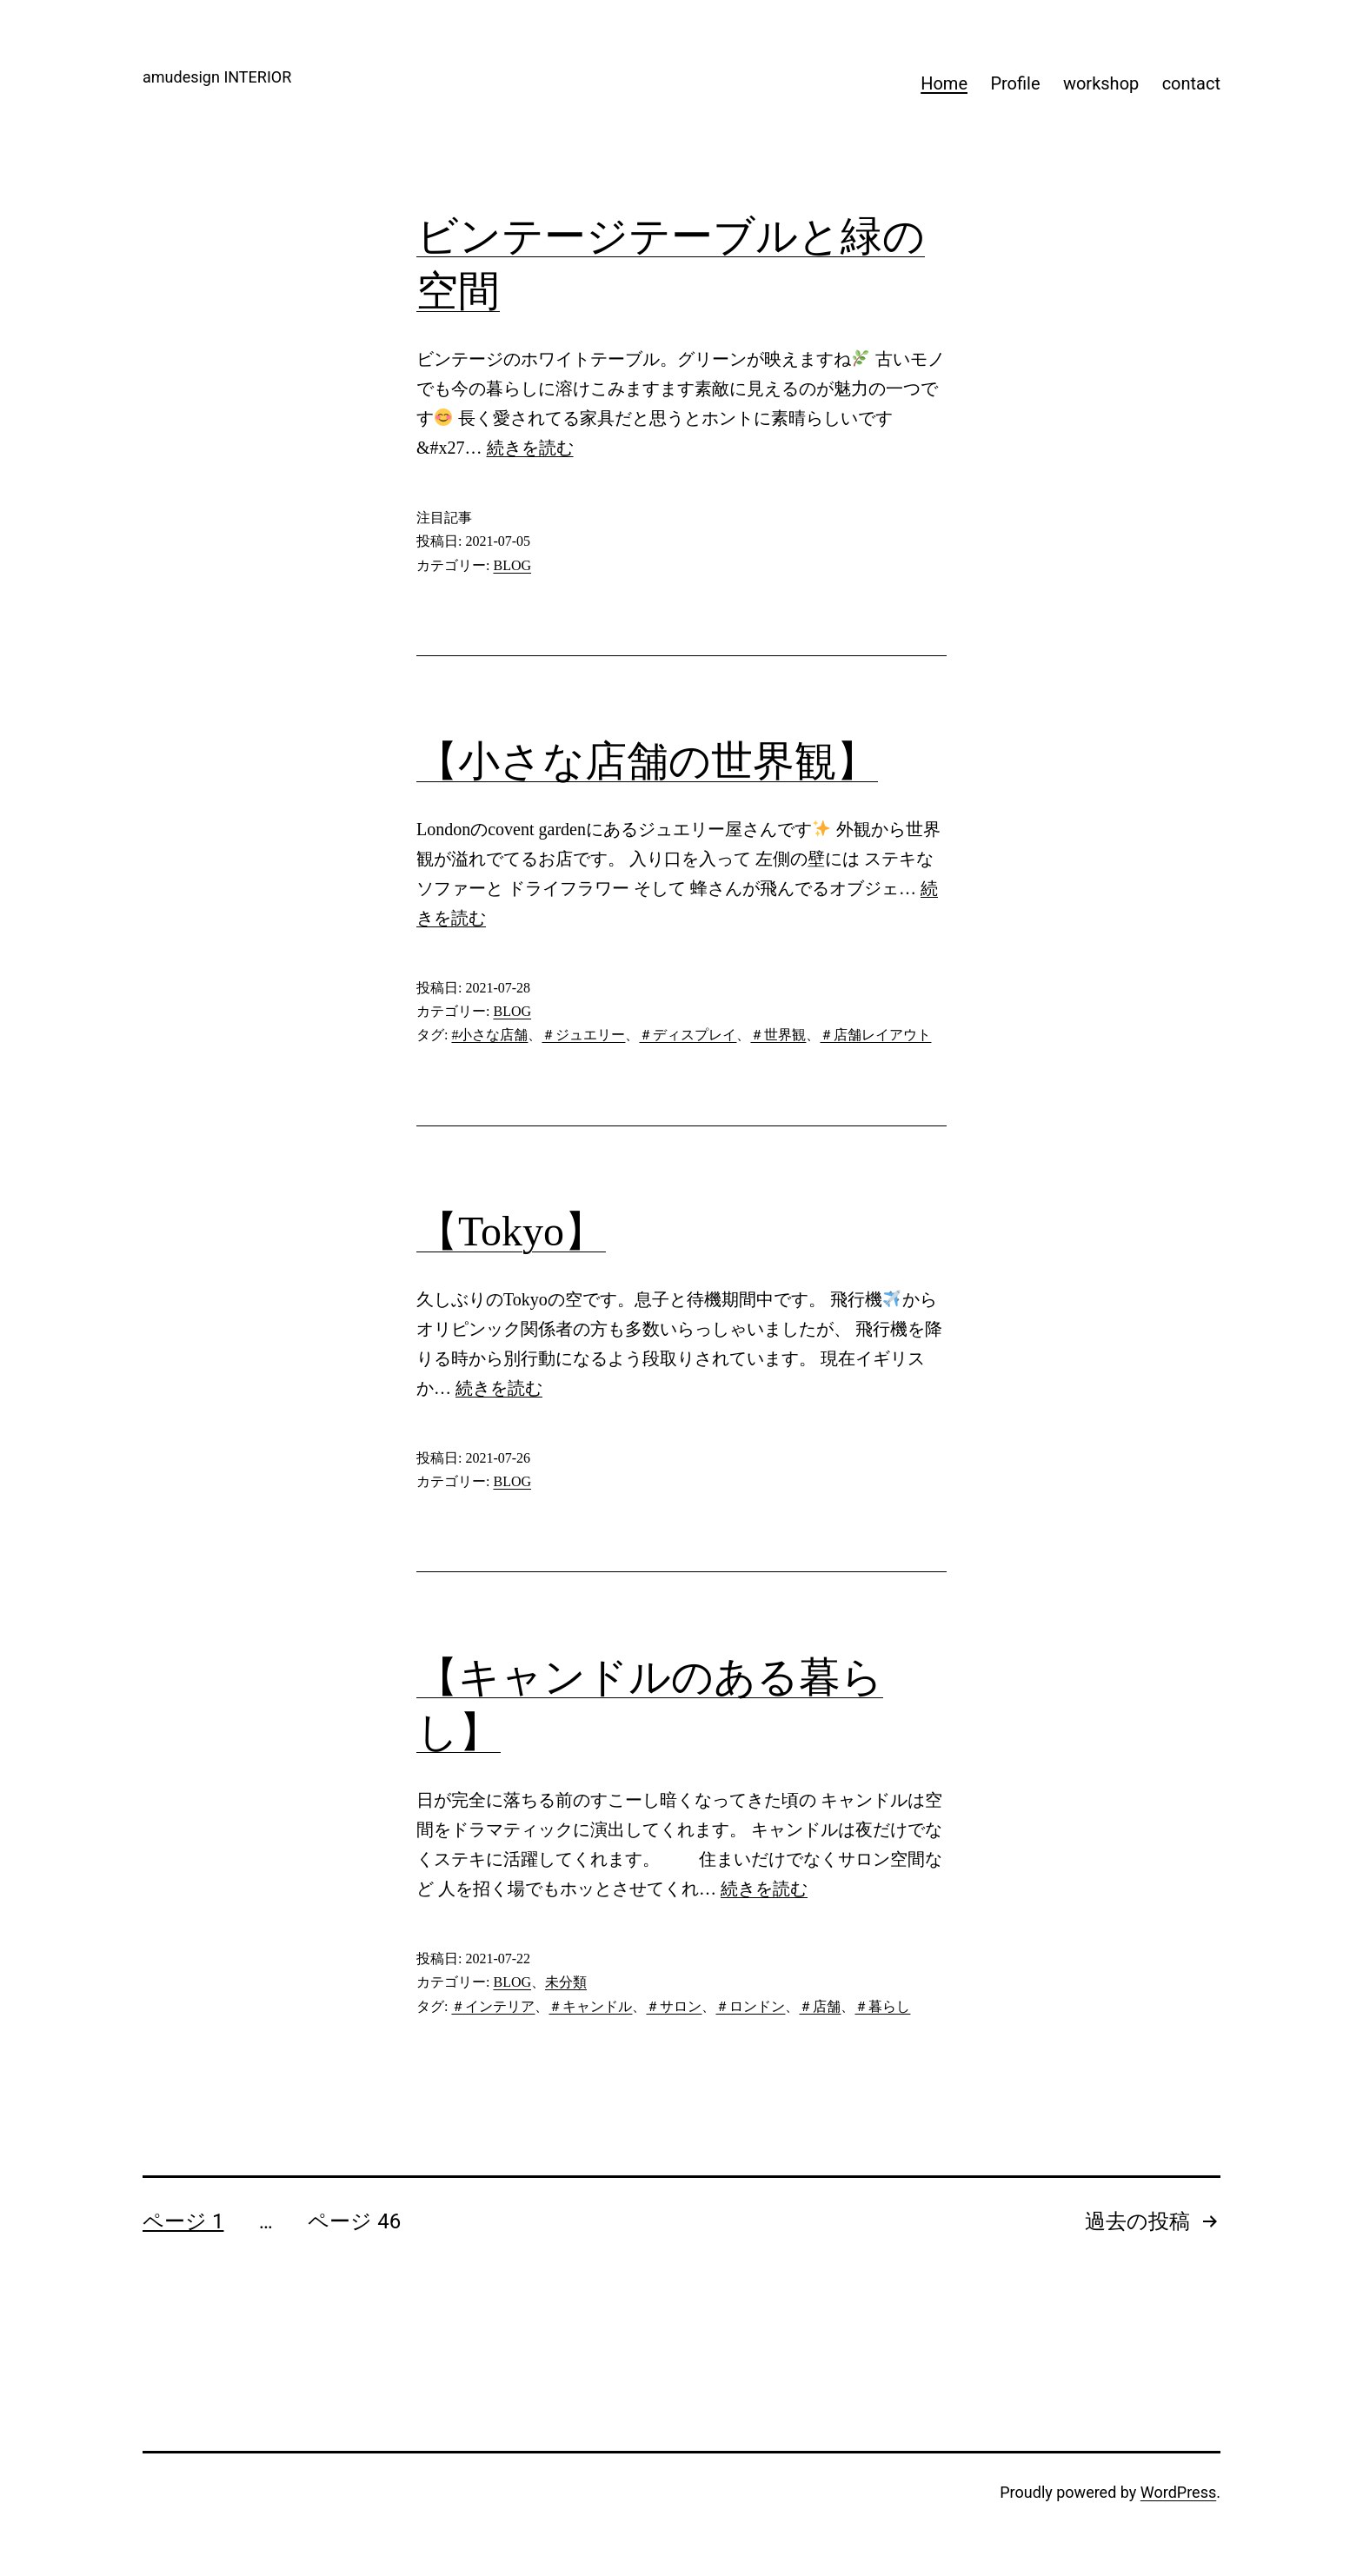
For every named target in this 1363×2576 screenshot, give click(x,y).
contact (1191, 83)
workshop (1101, 83)
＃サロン (673, 2006)
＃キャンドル (590, 2006)
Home (944, 83)
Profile (1015, 83)
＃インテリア (493, 2006)
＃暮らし (882, 2006)
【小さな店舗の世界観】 (647, 761)
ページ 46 (354, 2221)
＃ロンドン (750, 2006)
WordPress (1178, 2492)
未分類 (566, 1982)
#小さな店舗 (489, 1034)
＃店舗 (820, 2006)
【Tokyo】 (511, 1231)
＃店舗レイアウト (875, 1034)
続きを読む (530, 447)
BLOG (512, 565)
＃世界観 (778, 1034)
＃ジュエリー (583, 1034)
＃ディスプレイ (687, 1034)
